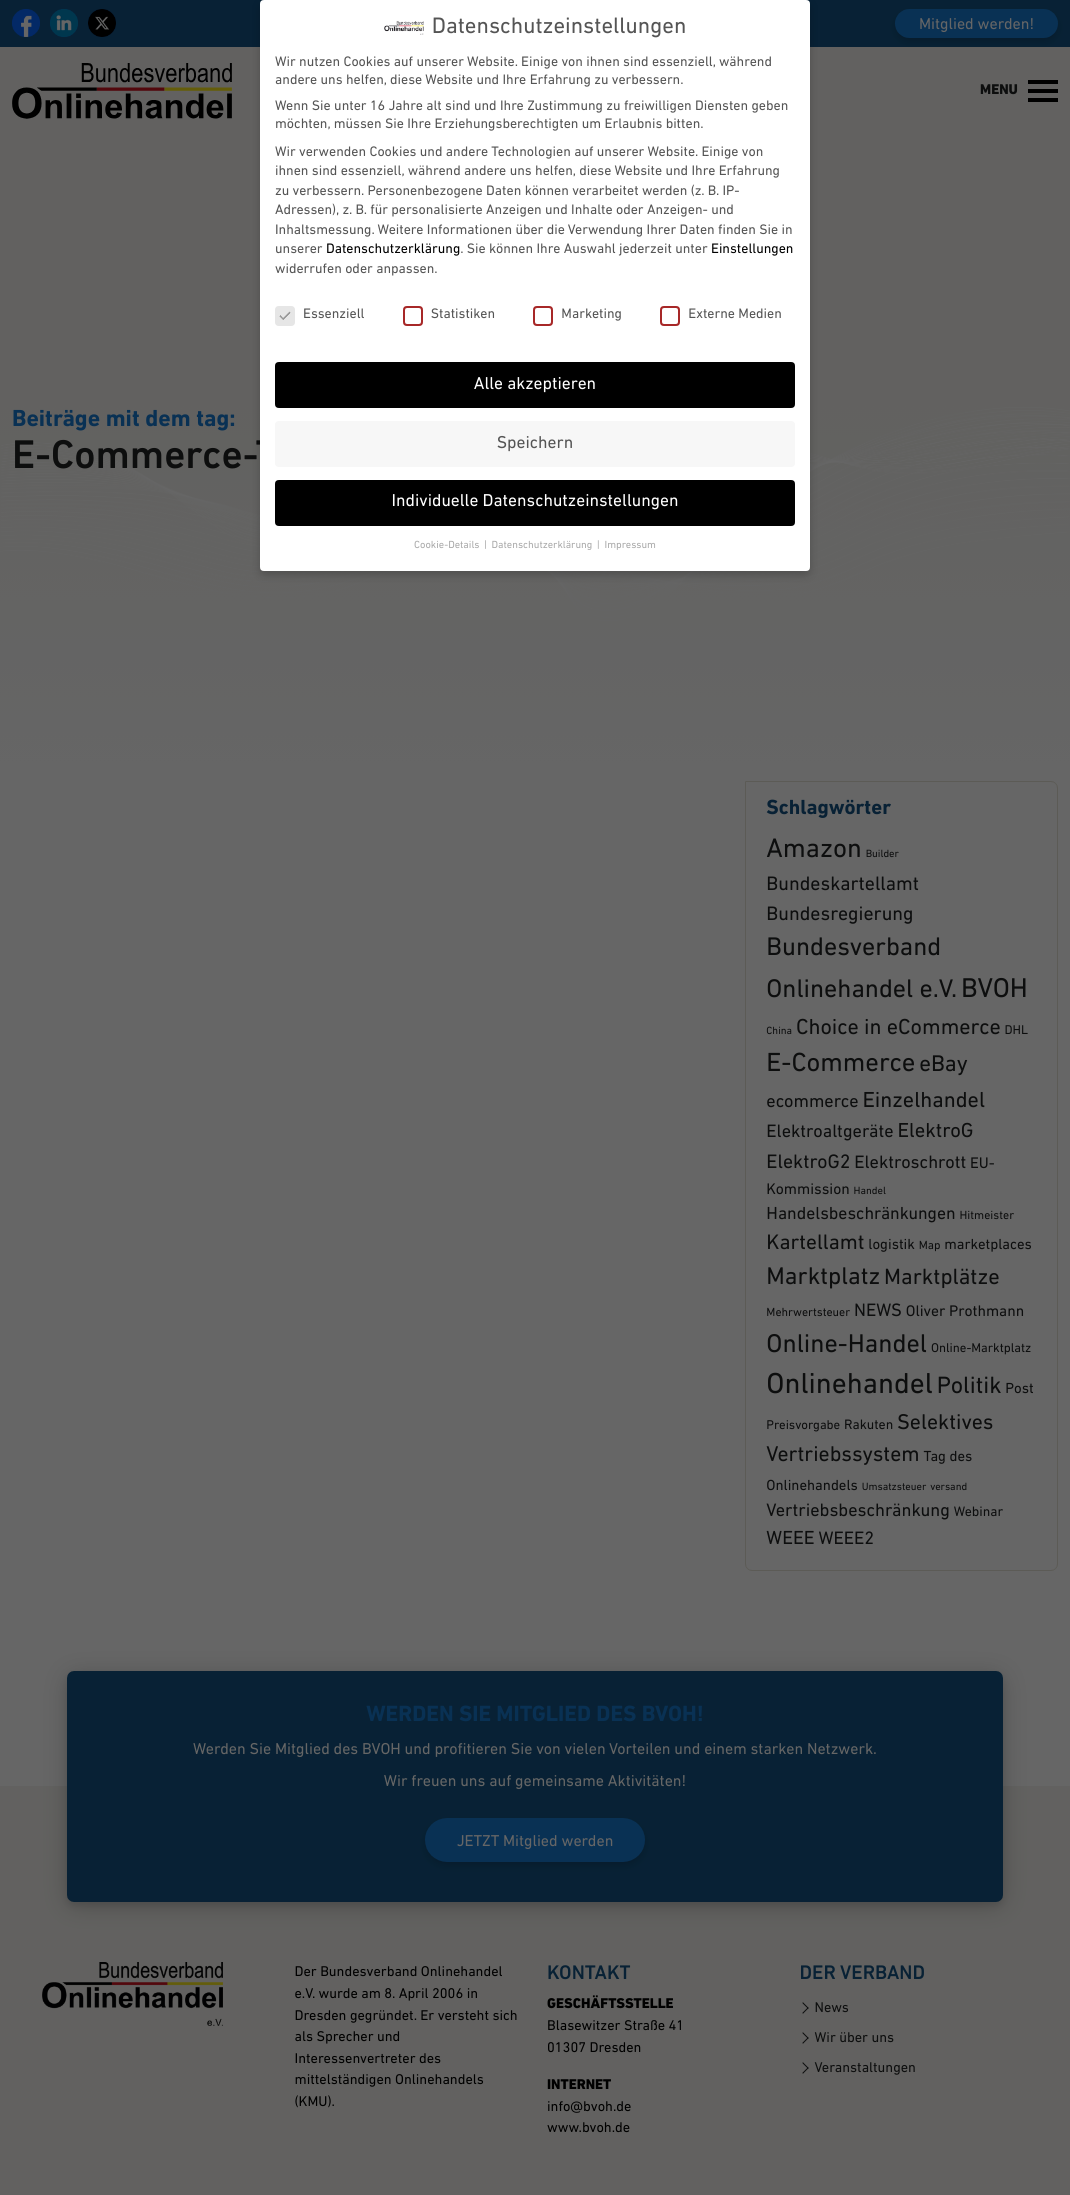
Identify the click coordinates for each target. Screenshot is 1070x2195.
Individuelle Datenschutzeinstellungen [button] (535, 460)
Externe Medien (721, 272)
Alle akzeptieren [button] (535, 342)
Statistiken (449, 272)
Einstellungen (752, 207)
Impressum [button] (630, 502)
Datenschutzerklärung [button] (543, 502)
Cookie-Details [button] (448, 502)
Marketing (577, 272)
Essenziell (319, 272)
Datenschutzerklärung (393, 207)
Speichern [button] (535, 401)
